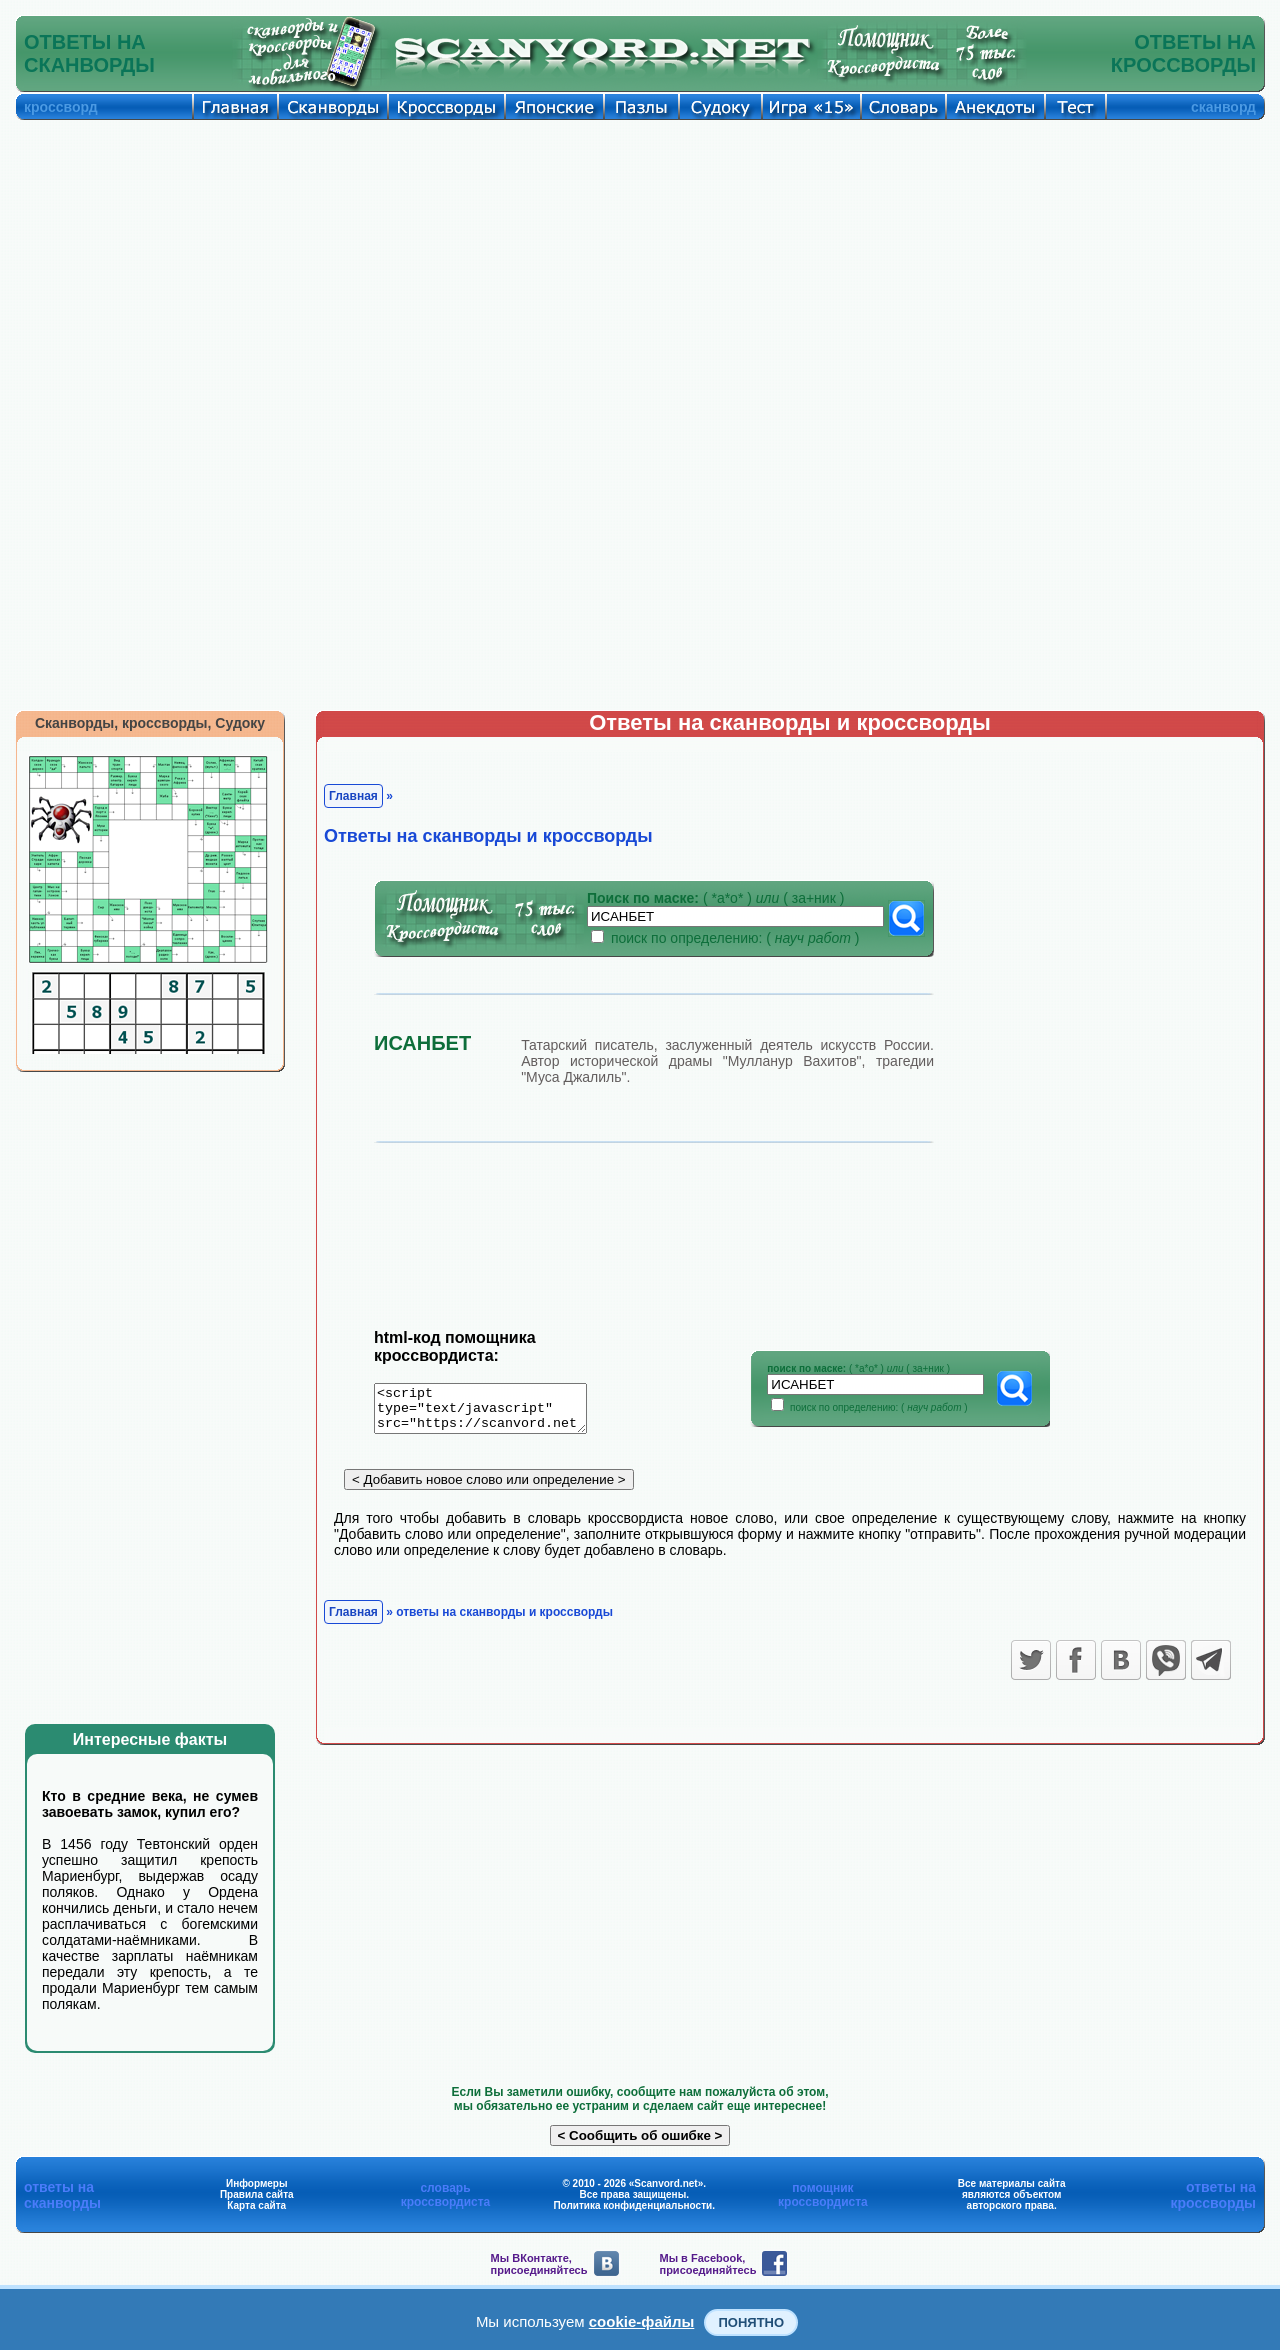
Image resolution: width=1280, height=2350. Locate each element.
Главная (353, 796)
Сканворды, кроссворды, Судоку (150, 723)
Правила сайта (257, 2194)
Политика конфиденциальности (632, 2205)
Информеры (257, 2183)
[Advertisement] (640, 270)
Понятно (751, 2322)
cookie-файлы (642, 2321)
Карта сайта (256, 2205)
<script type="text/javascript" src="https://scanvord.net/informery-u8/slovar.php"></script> (492, 1412)
